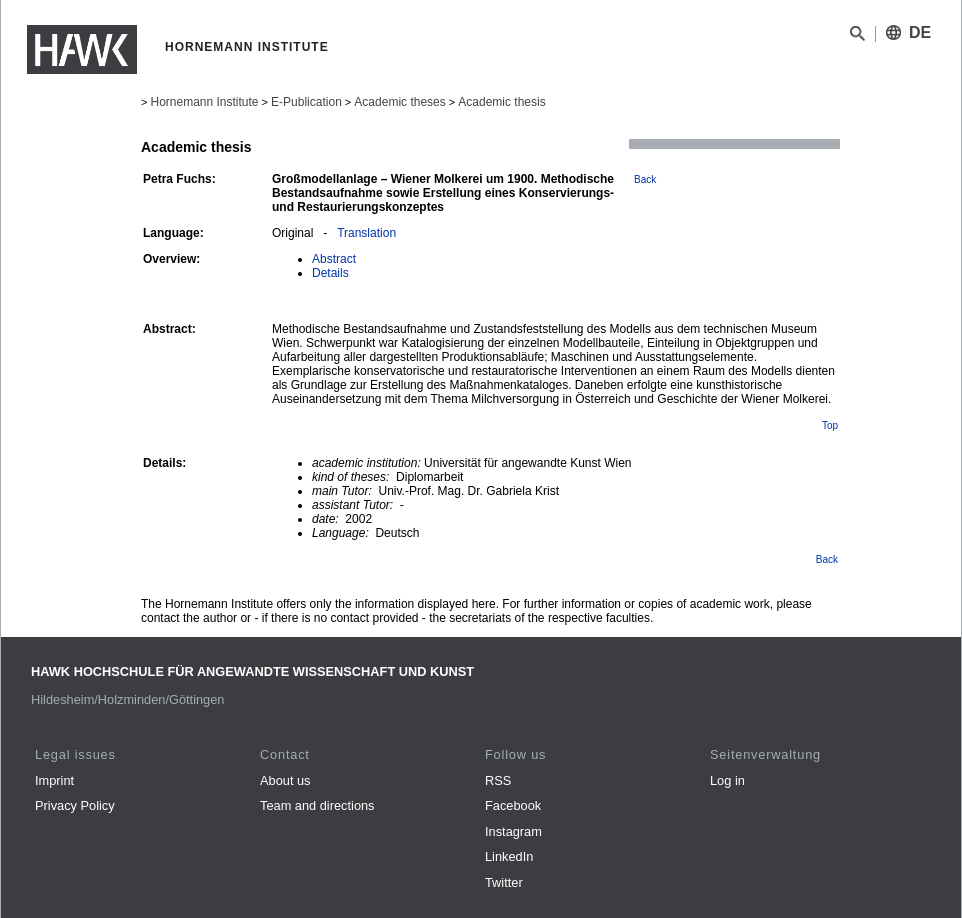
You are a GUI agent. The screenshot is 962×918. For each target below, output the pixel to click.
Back (645, 179)
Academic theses (399, 102)
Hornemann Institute (204, 102)
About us (285, 780)
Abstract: (169, 329)
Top (830, 425)
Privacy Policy (75, 805)
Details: (164, 463)
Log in (727, 780)
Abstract (334, 259)
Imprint (54, 780)
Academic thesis (501, 102)
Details (330, 273)
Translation (366, 233)
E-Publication (306, 102)
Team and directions (317, 805)
